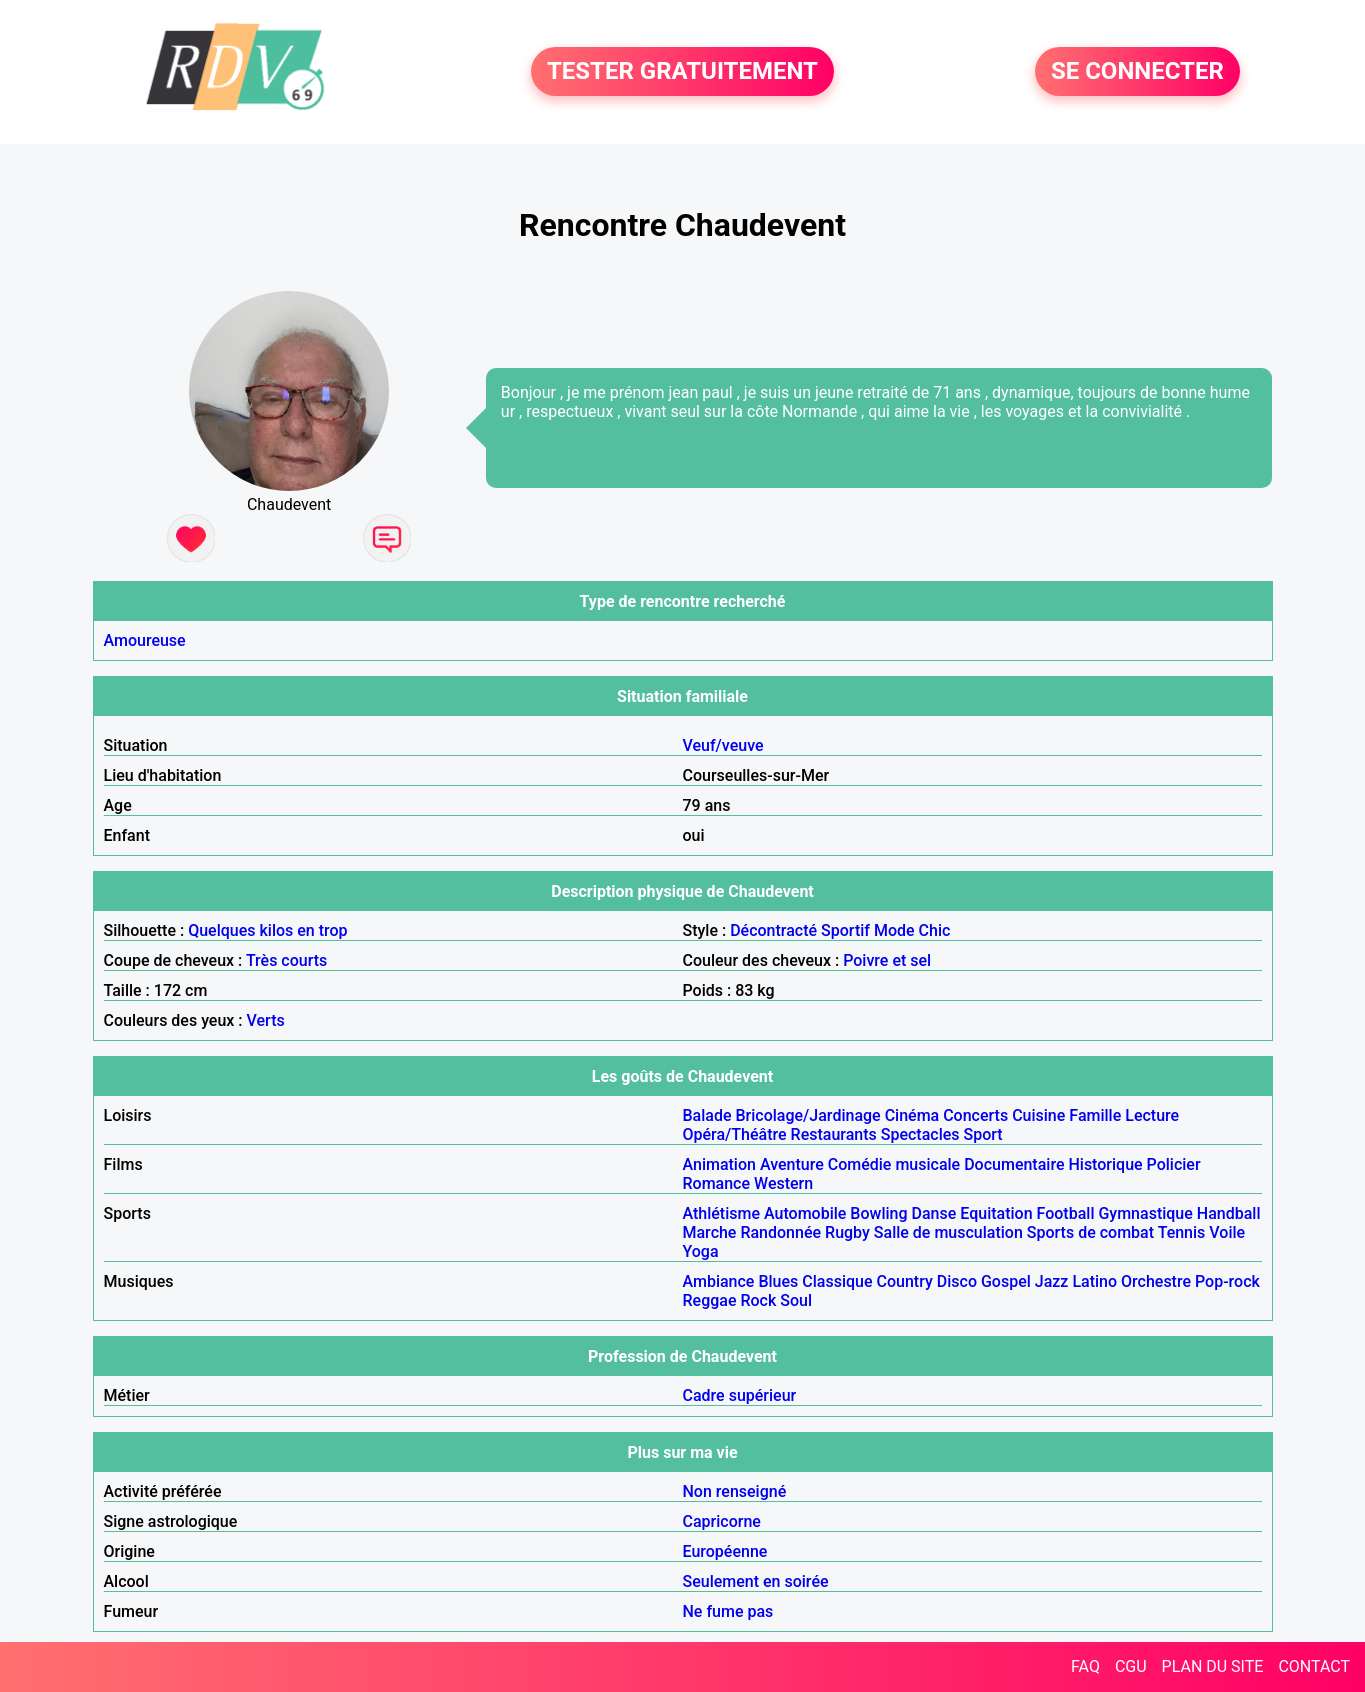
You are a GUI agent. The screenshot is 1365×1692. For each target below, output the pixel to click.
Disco (957, 1281)
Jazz (1052, 1281)
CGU (1131, 1666)
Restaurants (834, 1134)
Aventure (792, 1164)
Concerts (975, 1115)
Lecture (1152, 1115)
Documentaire (1014, 1164)
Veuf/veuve (723, 745)
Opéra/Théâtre (735, 1134)
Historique (1105, 1164)
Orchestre (1156, 1281)
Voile (1227, 1232)
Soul (796, 1300)
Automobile (805, 1213)
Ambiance (719, 1281)
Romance (717, 1183)
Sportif (845, 930)
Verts (266, 1020)
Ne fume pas (728, 1611)
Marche (710, 1232)
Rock (758, 1300)
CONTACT (1314, 1666)
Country (905, 1281)
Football (1066, 1213)
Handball (1229, 1213)
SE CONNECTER (1137, 72)
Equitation (996, 1213)
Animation (719, 1164)
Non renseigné (735, 1491)
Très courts (286, 960)
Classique (837, 1281)
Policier (1174, 1164)
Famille (1095, 1115)
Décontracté (773, 930)
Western (783, 1183)
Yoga (701, 1251)
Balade (707, 1115)
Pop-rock (1227, 1281)
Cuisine (1038, 1115)
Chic (935, 930)
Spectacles (920, 1134)
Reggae (710, 1300)
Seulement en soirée (756, 1581)
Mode (894, 930)
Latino (1094, 1281)
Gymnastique (1145, 1213)
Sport (983, 1134)
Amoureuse (145, 640)
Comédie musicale (894, 1164)
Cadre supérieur (740, 1395)
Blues (778, 1281)
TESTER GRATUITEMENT (682, 72)
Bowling (878, 1213)
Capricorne (722, 1521)
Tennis (1182, 1232)
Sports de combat (1090, 1232)
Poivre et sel (887, 960)
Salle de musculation (948, 1232)
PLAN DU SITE (1213, 1666)
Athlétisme (722, 1213)
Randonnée (780, 1232)
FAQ (1085, 1666)
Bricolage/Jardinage (808, 1115)
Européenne (725, 1551)
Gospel (1006, 1281)
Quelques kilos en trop (267, 930)
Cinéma (912, 1115)
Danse (934, 1213)
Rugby (847, 1232)
